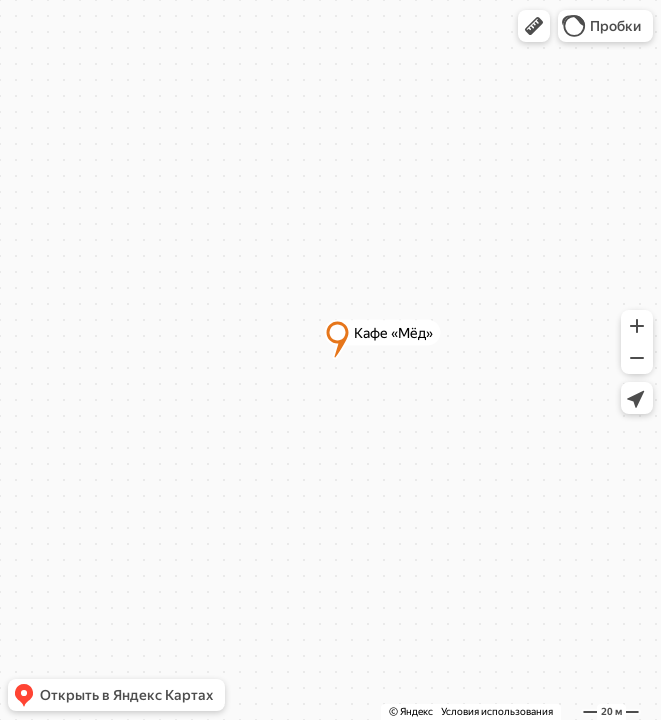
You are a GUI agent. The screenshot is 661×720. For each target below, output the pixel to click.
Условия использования (497, 711)
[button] (534, 26)
